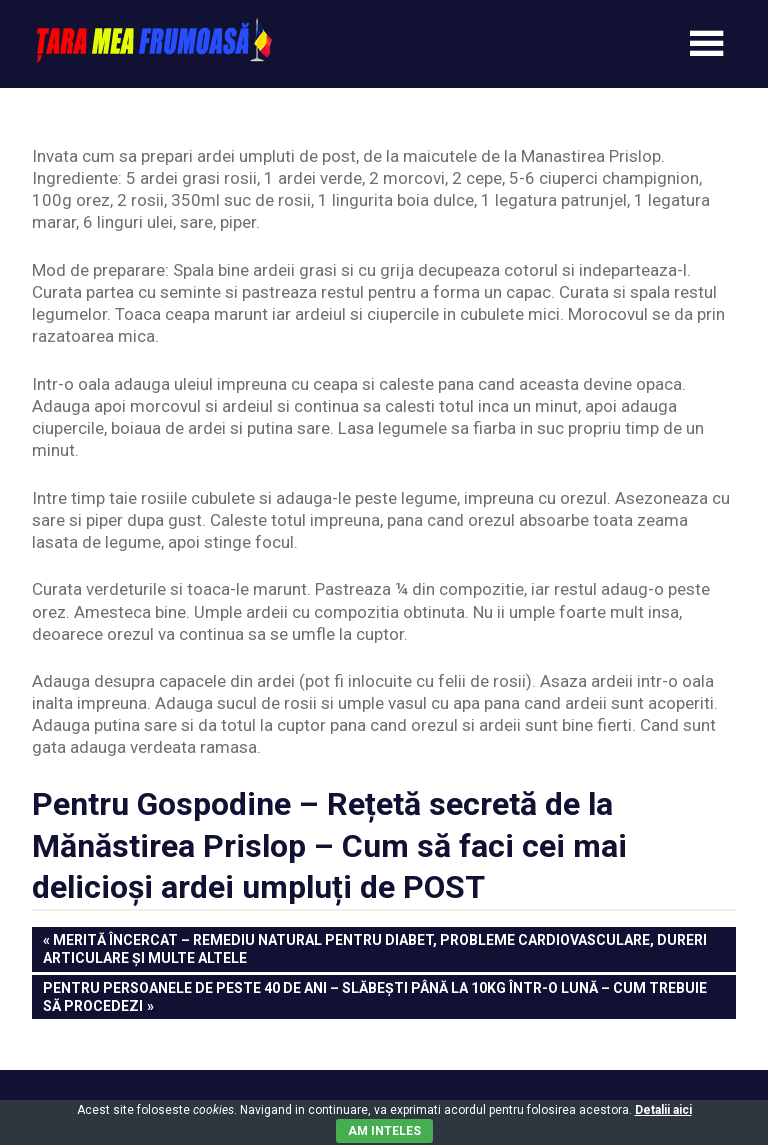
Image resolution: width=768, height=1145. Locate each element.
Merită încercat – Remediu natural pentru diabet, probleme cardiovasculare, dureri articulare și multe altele (375, 948)
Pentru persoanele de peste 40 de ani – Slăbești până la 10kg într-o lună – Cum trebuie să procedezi (374, 996)
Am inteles (384, 1131)
